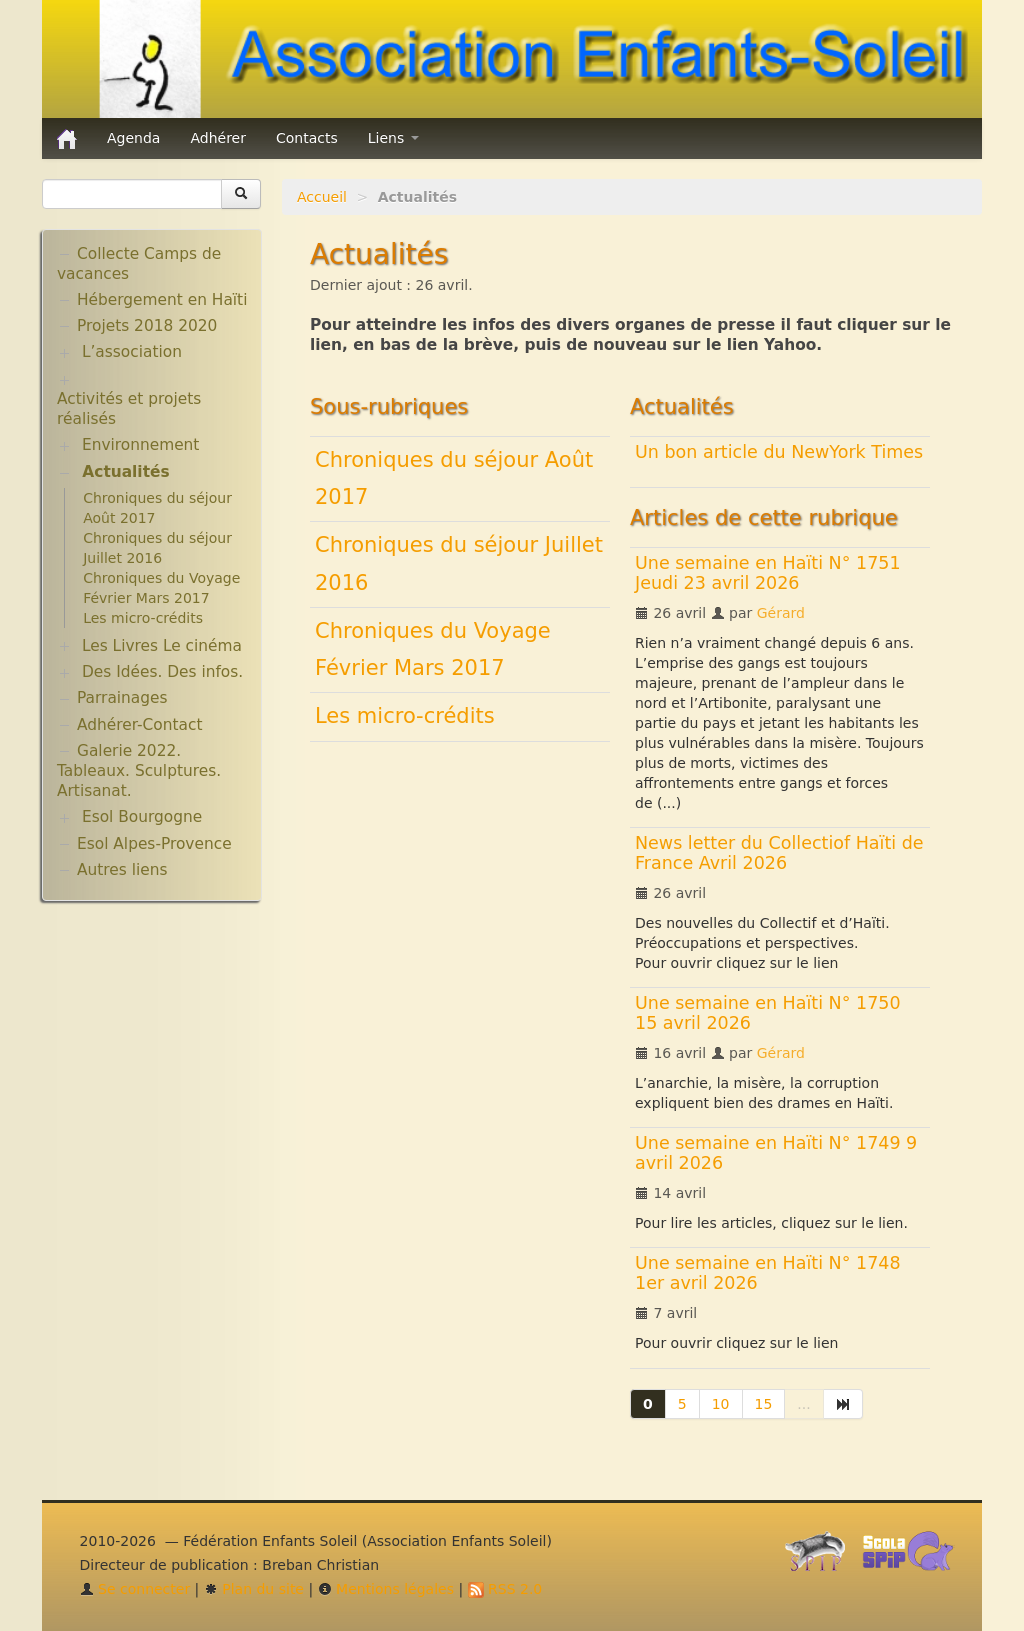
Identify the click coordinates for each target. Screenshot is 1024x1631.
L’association (132, 352)
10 (721, 1404)
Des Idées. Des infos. (162, 672)
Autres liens (122, 870)
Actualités (125, 472)
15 (764, 1404)
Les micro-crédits (405, 716)
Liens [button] (393, 138)
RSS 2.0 (505, 1589)
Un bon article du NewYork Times (779, 452)
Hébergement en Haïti (162, 300)
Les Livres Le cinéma (162, 646)
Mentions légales (386, 1589)
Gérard (781, 613)
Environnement (141, 445)
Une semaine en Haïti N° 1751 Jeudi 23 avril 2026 (768, 573)
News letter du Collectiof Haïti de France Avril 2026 (779, 853)
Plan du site (254, 1589)
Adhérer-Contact (139, 725)
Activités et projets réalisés (129, 409)
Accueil (322, 197)
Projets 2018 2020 (147, 326)
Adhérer (218, 138)
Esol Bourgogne (142, 817)
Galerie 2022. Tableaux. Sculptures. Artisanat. (139, 771)
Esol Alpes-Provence (154, 844)
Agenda (133, 138)
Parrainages (122, 698)
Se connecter (135, 1589)
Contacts (307, 138)
